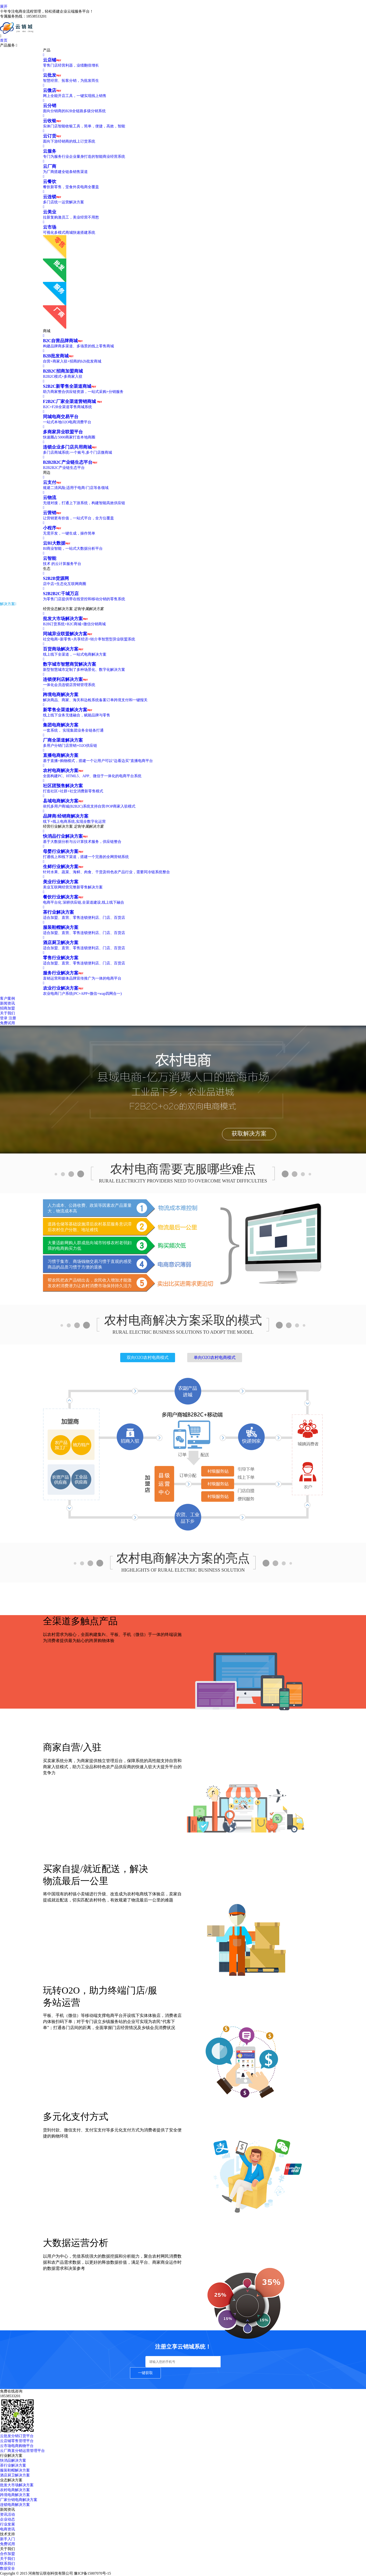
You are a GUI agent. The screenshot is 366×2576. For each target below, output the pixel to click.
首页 (3, 40)
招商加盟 (7, 1008)
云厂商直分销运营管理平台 (22, 2451)
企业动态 (7, 2519)
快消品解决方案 (13, 2460)
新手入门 (7, 2539)
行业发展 (7, 2524)
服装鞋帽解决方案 (15, 2470)
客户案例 (7, 998)
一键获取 (145, 2373)
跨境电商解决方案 (15, 2495)
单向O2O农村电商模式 (215, 1357)
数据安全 (7, 2568)
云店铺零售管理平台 (17, 2441)
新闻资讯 (7, 1003)
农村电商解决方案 (15, 2490)
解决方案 (8, 604)
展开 (3, 6)
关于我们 (7, 1013)
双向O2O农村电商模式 (148, 1357)
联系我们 (7, 2563)
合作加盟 (7, 2554)
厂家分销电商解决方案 (18, 2500)
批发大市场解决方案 (17, 2485)
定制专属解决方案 (89, 609)
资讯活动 (7, 2514)
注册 (12, 1018)
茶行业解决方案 (13, 2465)
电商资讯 (7, 2529)
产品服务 (8, 45)
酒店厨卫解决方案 (15, 2475)
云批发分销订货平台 (17, 2436)
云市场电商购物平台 (17, 2446)
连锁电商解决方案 (15, 2505)
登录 (3, 1018)
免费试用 (7, 1023)
